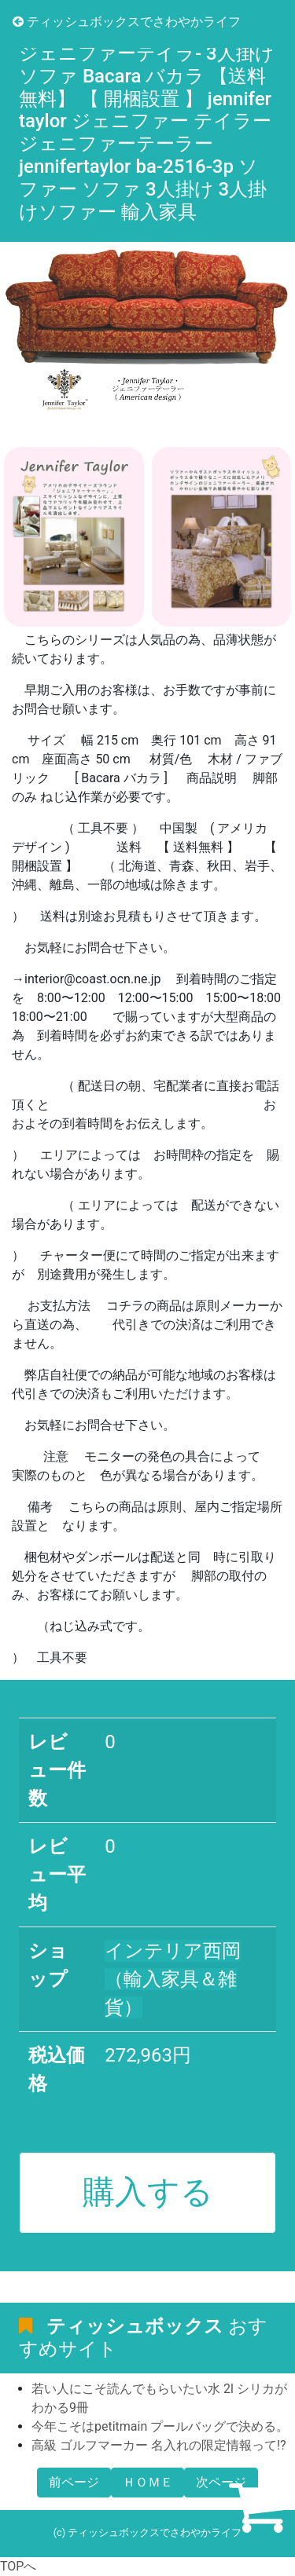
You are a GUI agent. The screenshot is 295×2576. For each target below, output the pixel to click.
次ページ (221, 2482)
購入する (148, 2192)
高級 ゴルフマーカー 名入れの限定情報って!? (158, 2445)
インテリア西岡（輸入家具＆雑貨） (173, 1979)
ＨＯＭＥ (148, 2482)
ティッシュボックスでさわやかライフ (127, 21)
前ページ (74, 2482)
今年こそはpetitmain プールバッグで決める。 (160, 2426)
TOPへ (18, 2566)
